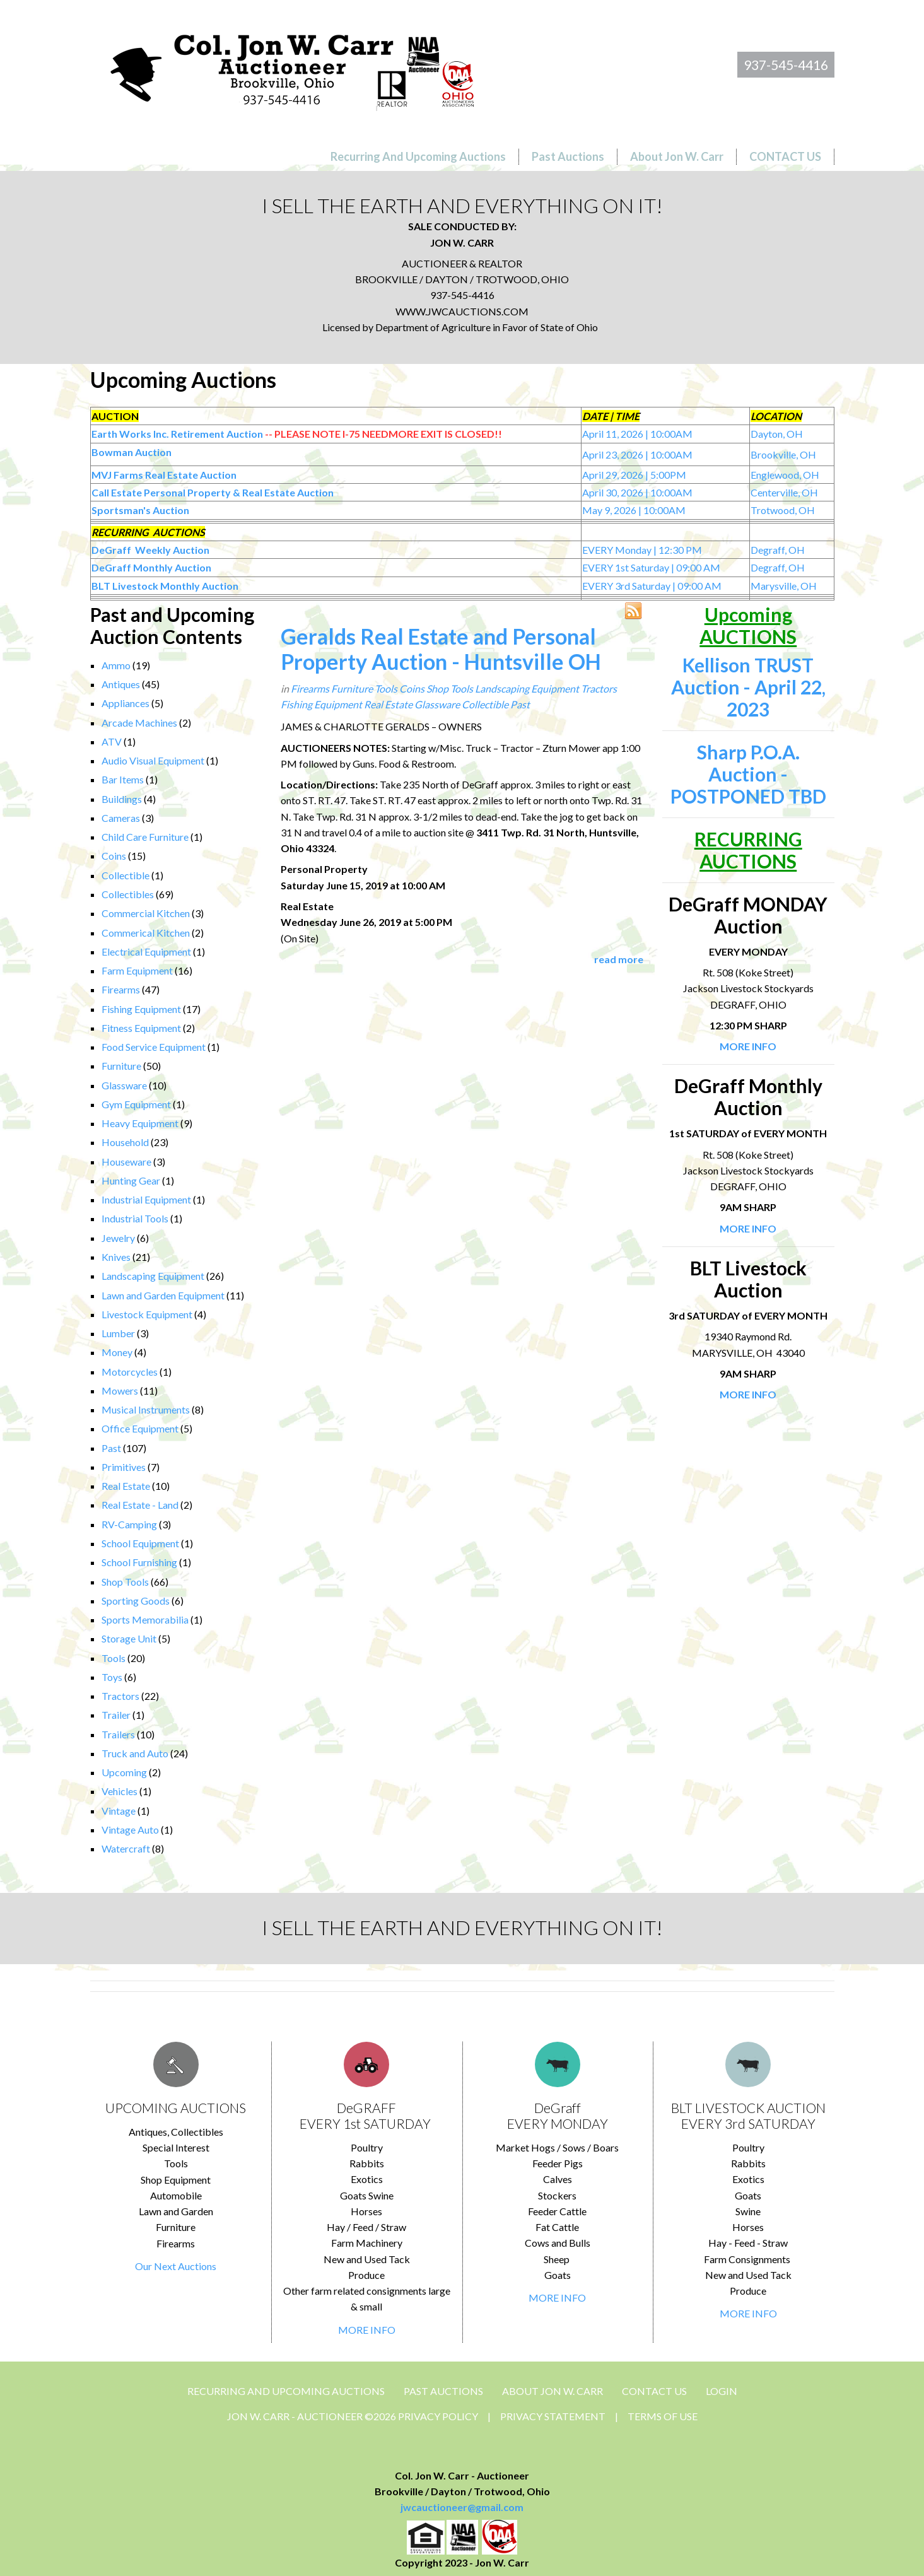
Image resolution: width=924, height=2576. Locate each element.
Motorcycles (130, 1372)
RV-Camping (129, 1524)
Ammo (116, 665)
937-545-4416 (786, 65)
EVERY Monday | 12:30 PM (642, 550)
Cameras (121, 818)
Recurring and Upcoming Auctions (286, 2391)
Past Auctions (443, 2391)
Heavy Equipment (140, 1123)
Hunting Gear (131, 1180)
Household (125, 1142)
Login (721, 2391)
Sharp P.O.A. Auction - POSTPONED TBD (748, 774)
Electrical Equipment (146, 951)
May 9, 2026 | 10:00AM (634, 510)
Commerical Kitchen (146, 933)
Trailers (118, 1734)
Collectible (125, 875)
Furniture (121, 1066)
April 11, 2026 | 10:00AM (637, 434)
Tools (114, 1658)
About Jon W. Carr (552, 2391)
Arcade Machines (139, 723)
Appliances (125, 703)
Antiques (121, 684)
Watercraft (126, 1848)
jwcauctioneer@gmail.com (462, 2507)
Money (117, 1352)
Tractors (120, 1696)
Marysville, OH (784, 586)
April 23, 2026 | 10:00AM (637, 454)
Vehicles (119, 1791)
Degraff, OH (778, 550)
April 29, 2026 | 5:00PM (634, 475)
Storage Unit (129, 1638)
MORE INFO (366, 2330)
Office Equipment (140, 1428)
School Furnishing (139, 1562)
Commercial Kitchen (146, 913)
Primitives (124, 1467)
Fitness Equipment (141, 1028)
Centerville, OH (784, 492)
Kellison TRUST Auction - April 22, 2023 (748, 686)
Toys (112, 1677)
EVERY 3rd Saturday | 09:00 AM (652, 586)
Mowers (120, 1390)
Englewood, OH (785, 475)
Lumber (118, 1333)
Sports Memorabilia (145, 1619)
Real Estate (126, 1486)
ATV (112, 741)
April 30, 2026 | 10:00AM (637, 492)
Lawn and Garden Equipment (163, 1295)
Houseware (126, 1162)
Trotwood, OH (783, 510)
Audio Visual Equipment (153, 760)
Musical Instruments (146, 1409)
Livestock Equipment (147, 1314)
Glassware (124, 1085)
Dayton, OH (777, 434)
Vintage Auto (130, 1829)
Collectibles (128, 894)
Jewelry (118, 1238)
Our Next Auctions (175, 2266)
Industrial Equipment (146, 1199)
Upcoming (124, 1772)
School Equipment (140, 1543)
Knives (116, 1257)
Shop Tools (125, 1582)
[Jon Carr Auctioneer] (291, 67)
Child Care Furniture (145, 837)
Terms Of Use (663, 2416)
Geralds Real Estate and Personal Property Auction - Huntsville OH (441, 648)
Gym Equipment (136, 1104)
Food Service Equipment (154, 1047)
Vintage (119, 1811)
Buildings (122, 799)
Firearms (121, 989)
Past (111, 1448)
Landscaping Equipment (153, 1276)
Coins (114, 856)
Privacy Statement (552, 2416)
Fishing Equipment (141, 1009)
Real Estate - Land (140, 1505)
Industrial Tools (135, 1218)
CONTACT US (654, 2391)
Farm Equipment (137, 970)
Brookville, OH (783, 454)
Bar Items (123, 779)
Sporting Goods (136, 1601)
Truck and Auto (135, 1753)
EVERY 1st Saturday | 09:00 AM (651, 567)
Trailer (116, 1715)
